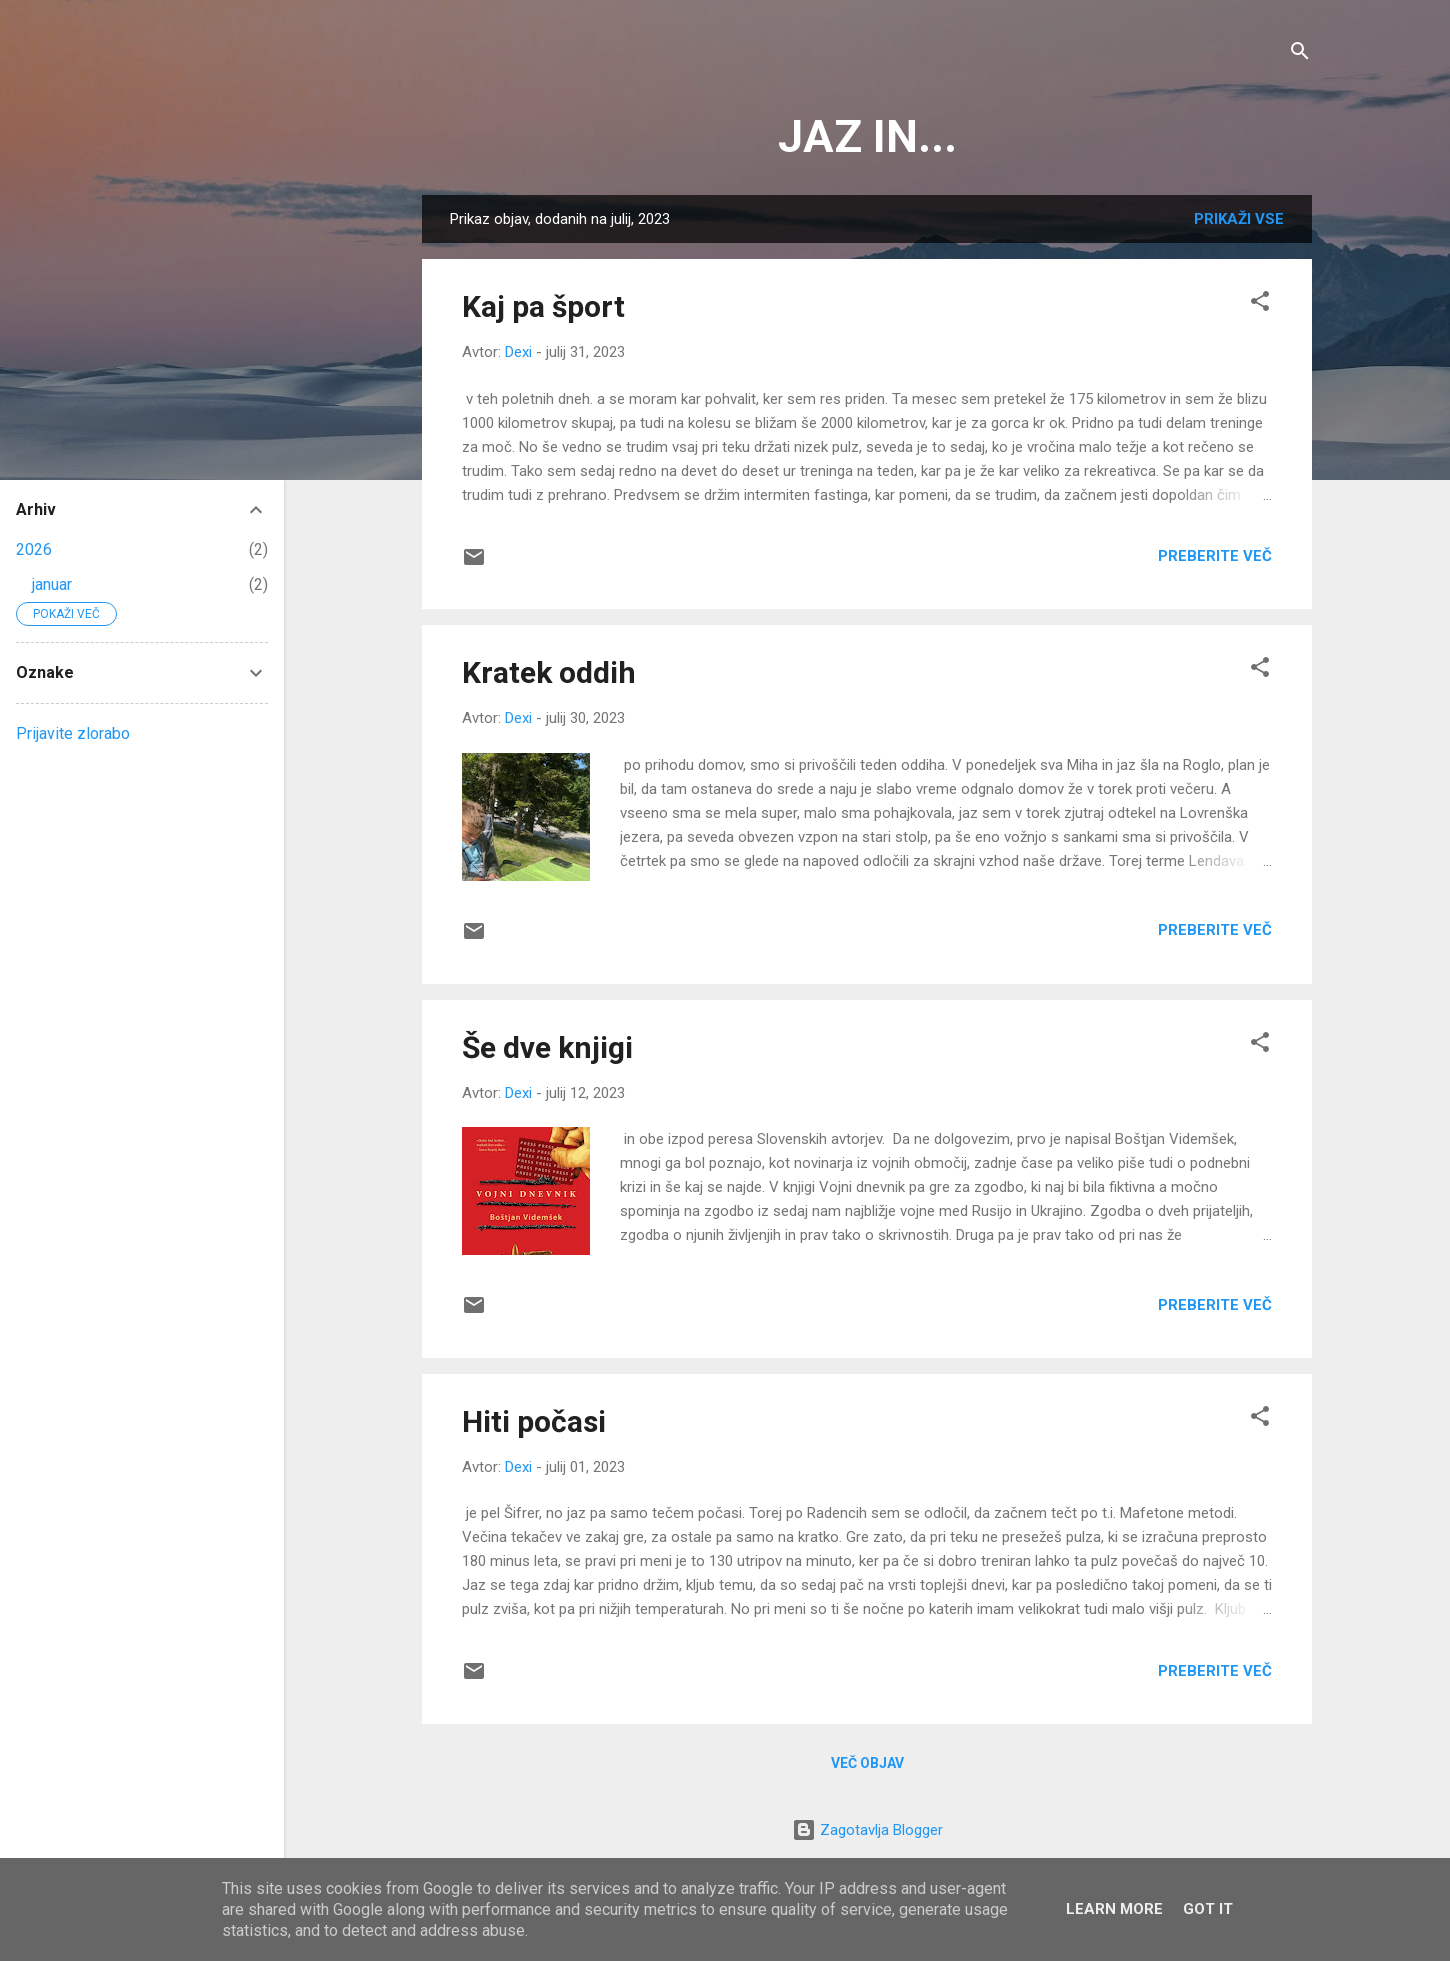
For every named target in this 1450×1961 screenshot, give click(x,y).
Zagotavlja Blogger (867, 1830)
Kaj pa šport (543, 306)
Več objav (867, 1763)
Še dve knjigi (547, 1047)
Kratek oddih (549, 672)
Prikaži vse (1239, 219)
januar (52, 584)
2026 (34, 549)
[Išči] (1300, 54)
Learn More (1114, 1909)
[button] (1260, 304)
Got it (1208, 1909)
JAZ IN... (867, 136)
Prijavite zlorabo (73, 733)
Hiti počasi (534, 1421)
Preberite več (1215, 556)
